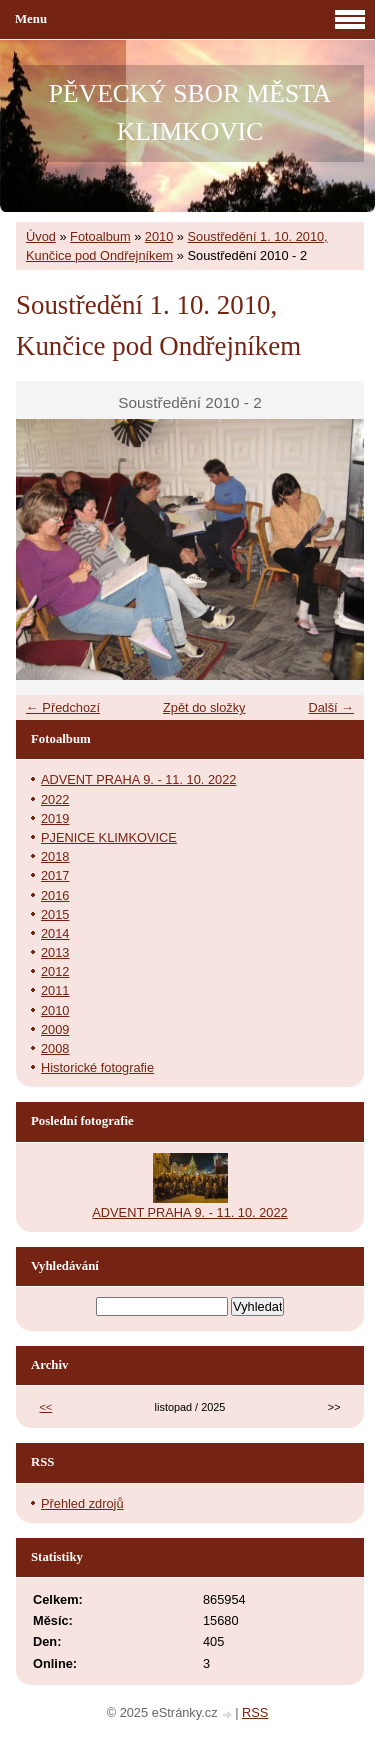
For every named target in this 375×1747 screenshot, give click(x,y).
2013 (55, 952)
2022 (55, 799)
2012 (55, 971)
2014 (55, 933)
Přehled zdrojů (82, 1503)
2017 (55, 875)
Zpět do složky (204, 707)
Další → (331, 707)
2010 (159, 236)
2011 (55, 990)
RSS (255, 1712)
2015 (55, 914)
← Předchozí (63, 707)
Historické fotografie (97, 1067)
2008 (55, 1048)
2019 (55, 818)
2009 (55, 1029)
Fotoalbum (100, 236)
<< (46, 1407)
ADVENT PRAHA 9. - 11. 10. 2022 (138, 779)
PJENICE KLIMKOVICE (109, 837)
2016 (55, 895)
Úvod (41, 236)
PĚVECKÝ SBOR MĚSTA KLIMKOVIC (190, 112)
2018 (55, 856)
